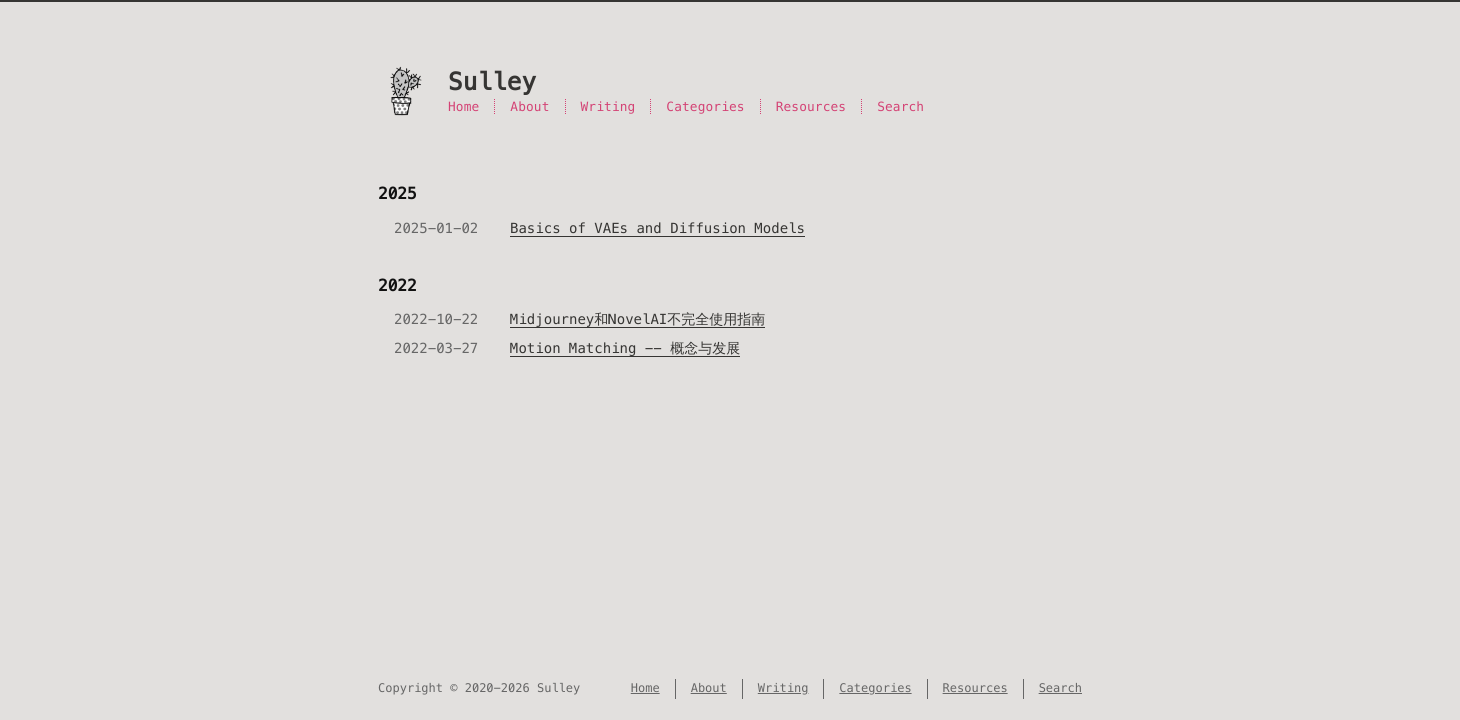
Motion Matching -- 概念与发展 (625, 348)
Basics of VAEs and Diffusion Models (657, 228)
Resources (811, 106)
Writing (608, 106)
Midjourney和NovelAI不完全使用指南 (637, 319)
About (529, 106)
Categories (705, 106)
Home (463, 106)
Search (900, 106)
